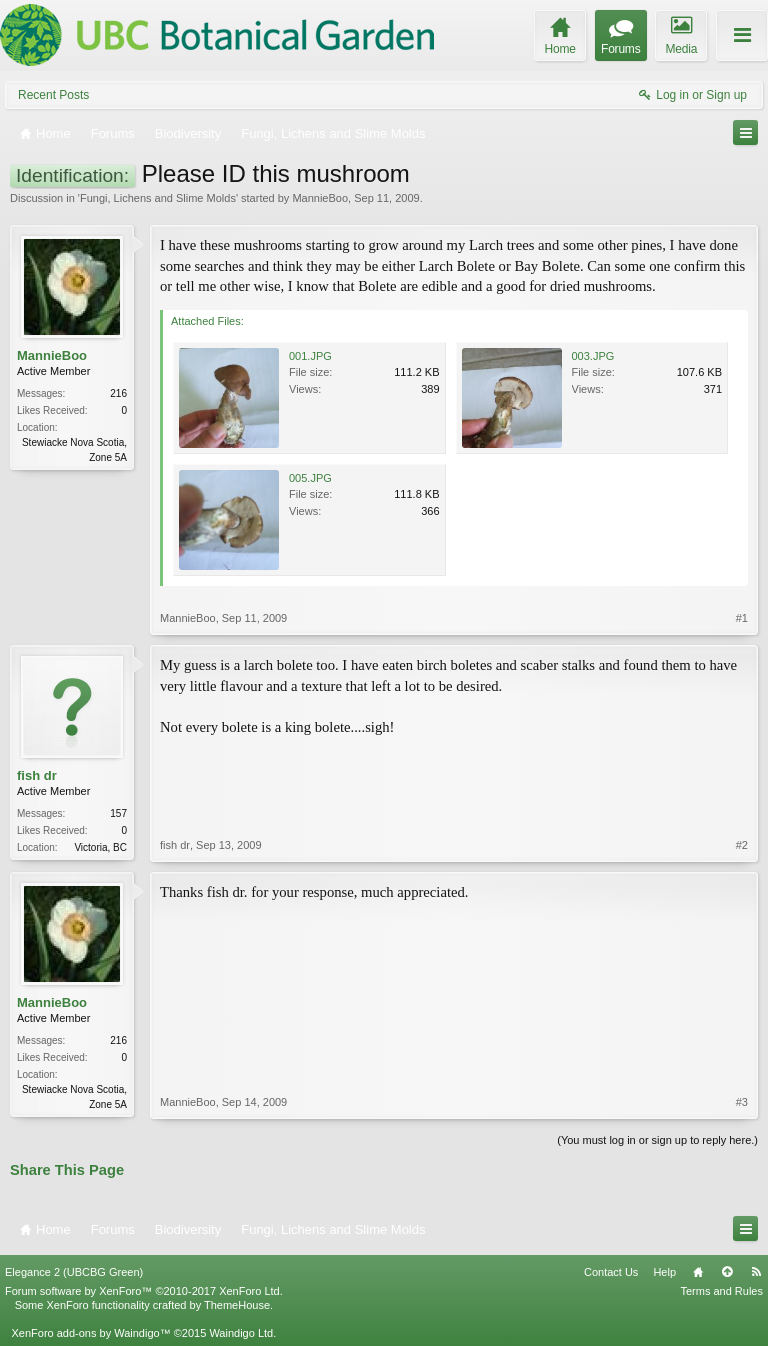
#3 (742, 1102)
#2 (742, 845)
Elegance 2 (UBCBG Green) (74, 1272)
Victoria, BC (100, 847)
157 (118, 813)
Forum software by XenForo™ (144, 1291)
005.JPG (310, 478)
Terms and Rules (721, 1291)
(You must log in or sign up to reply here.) (657, 1140)
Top (727, 1272)
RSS (756, 1272)
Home (698, 1272)
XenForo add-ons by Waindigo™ (90, 1333)
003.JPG (593, 356)
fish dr (37, 775)
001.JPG (310, 356)
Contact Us (611, 1272)
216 (118, 393)
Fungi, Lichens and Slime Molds (158, 198)
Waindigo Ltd (241, 1333)
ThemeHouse (237, 1305)
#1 (742, 618)
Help (664, 1272)
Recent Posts (53, 95)
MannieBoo (320, 198)
